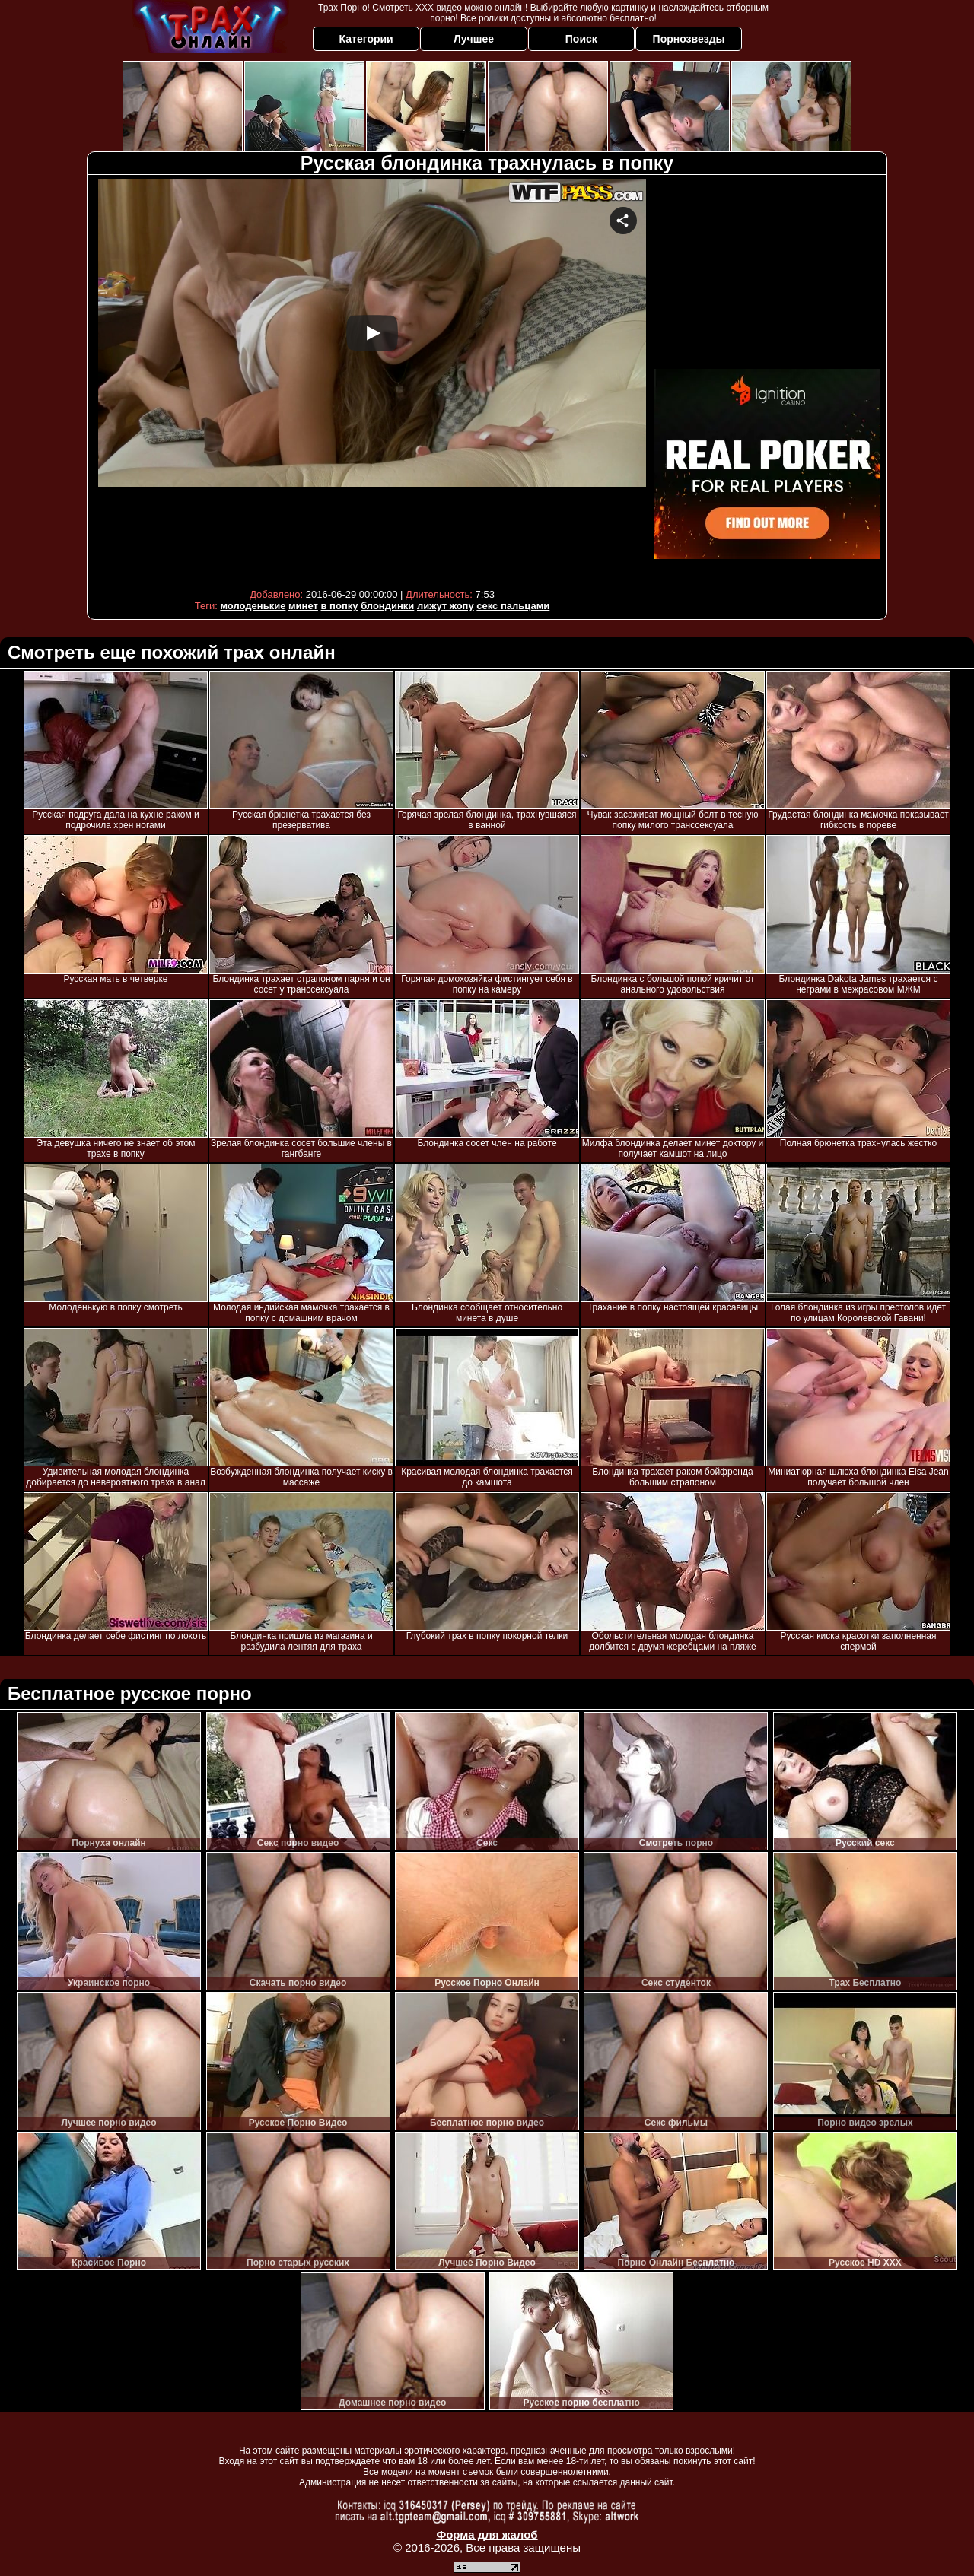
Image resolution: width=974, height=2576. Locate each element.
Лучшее (474, 39)
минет (303, 605)
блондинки (387, 605)
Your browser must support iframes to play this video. (372, 380)
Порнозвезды (689, 39)
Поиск (581, 39)
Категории (366, 39)
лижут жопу (445, 605)
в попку (339, 605)
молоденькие (252, 605)
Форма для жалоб (486, 2534)
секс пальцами (512, 605)
